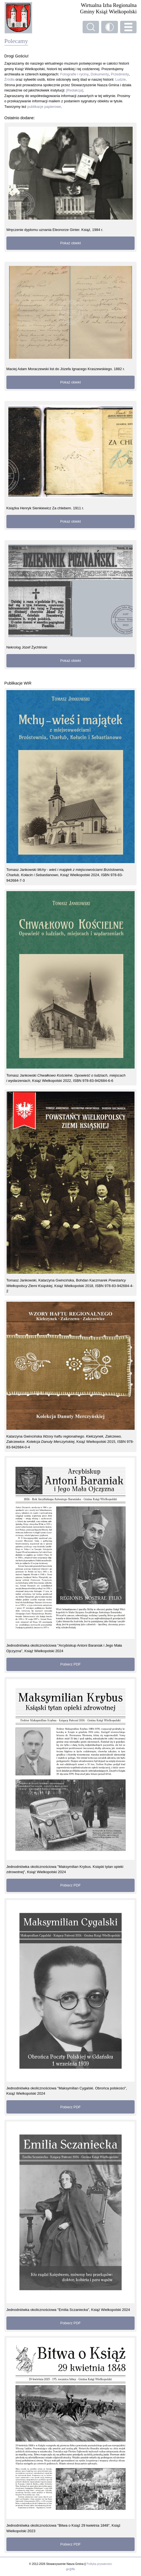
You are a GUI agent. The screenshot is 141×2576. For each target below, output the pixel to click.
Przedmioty (120, 74)
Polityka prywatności (99, 2563)
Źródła (9, 79)
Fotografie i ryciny (74, 74)
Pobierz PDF (70, 1664)
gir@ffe (70, 2569)
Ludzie (120, 79)
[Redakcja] (74, 90)
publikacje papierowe (44, 107)
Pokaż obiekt (70, 243)
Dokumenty (100, 74)
